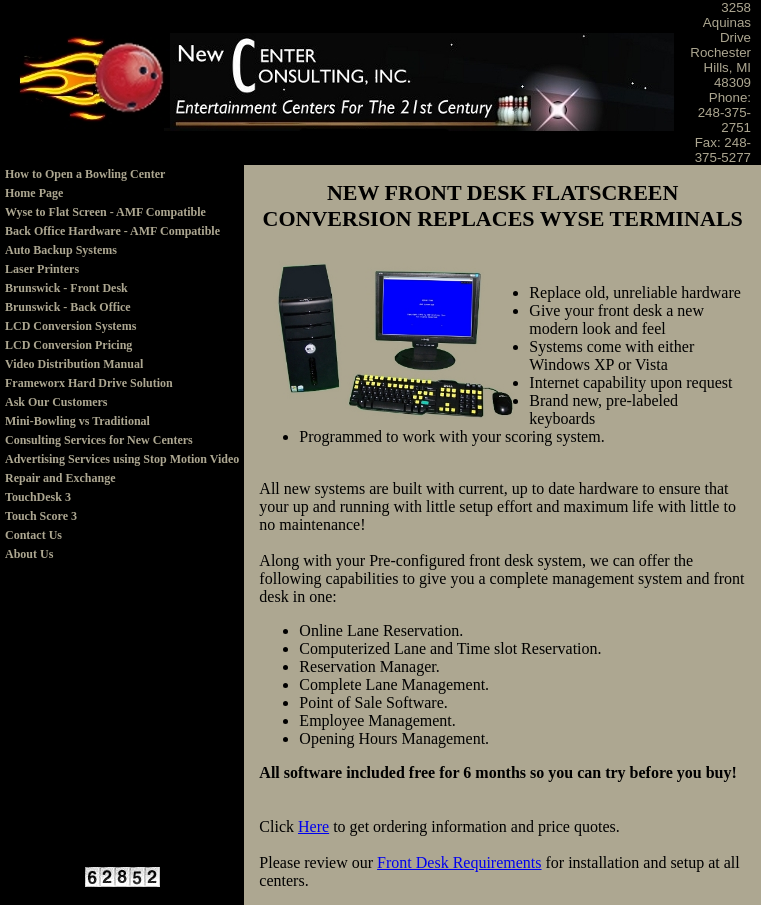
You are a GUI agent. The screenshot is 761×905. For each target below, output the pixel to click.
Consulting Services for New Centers (99, 440)
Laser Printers (42, 269)
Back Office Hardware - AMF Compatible (112, 231)
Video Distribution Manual (74, 364)
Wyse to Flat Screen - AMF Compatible (105, 212)
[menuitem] (122, 174)
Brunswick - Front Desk (66, 288)
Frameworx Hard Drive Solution (89, 383)
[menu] (122, 364)
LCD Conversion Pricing (68, 345)
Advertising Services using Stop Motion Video (122, 459)
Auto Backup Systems (61, 250)
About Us (29, 554)
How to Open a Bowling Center (85, 174)
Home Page (34, 193)
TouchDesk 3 (38, 497)
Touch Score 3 (41, 516)
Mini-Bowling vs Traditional (77, 421)
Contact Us (33, 535)
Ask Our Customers (56, 402)
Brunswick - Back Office (68, 307)
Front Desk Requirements (459, 862)
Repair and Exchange (60, 478)
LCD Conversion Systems (70, 326)
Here (313, 826)
